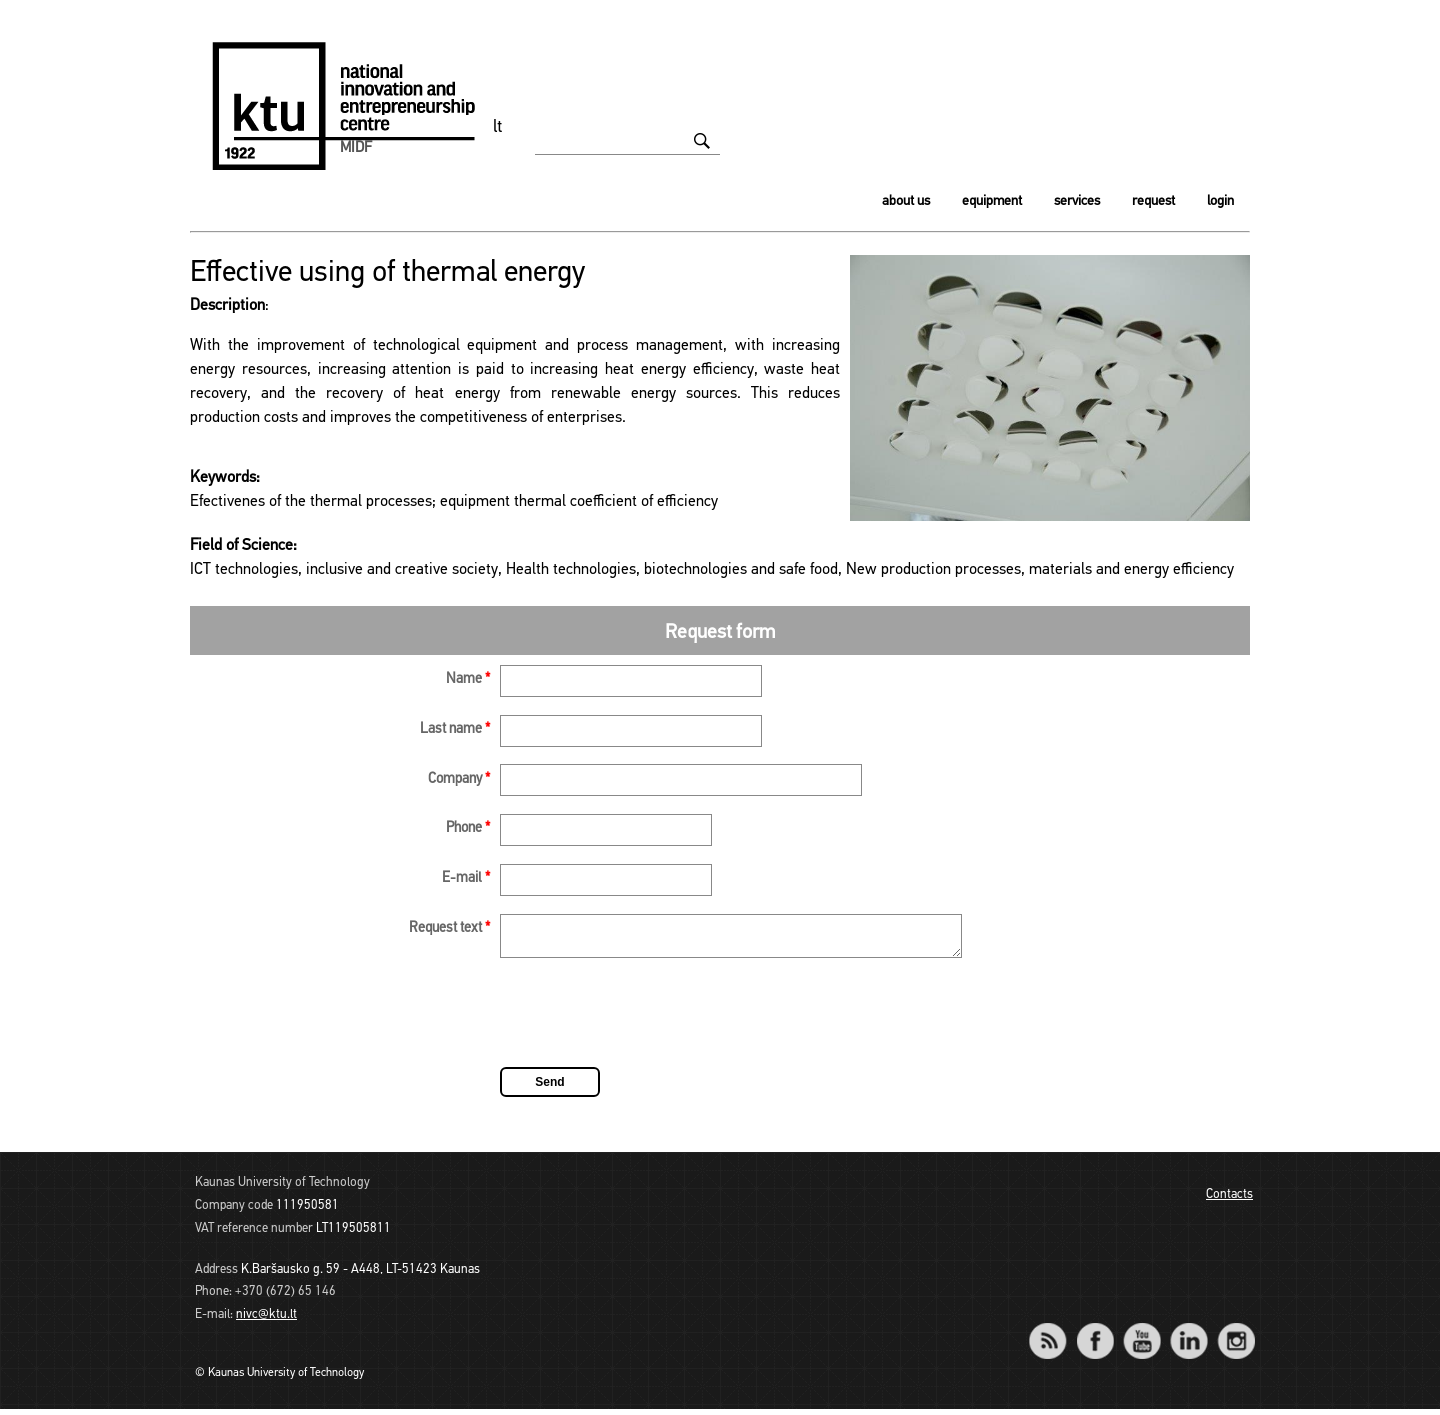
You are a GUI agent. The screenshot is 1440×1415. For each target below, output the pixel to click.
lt (498, 127)
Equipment (992, 201)
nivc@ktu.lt (266, 1320)
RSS (1056, 1333)
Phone (468, 828)
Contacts (1229, 1200)
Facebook (1094, 1333)
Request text (449, 928)
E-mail (466, 878)
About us (906, 201)
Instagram (1235, 1333)
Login (1220, 201)
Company (459, 779)
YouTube (1141, 1333)
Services (1077, 201)
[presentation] (652, 1022)
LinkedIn (1188, 1333)
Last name (455, 729)
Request (1153, 201)
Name (468, 679)
